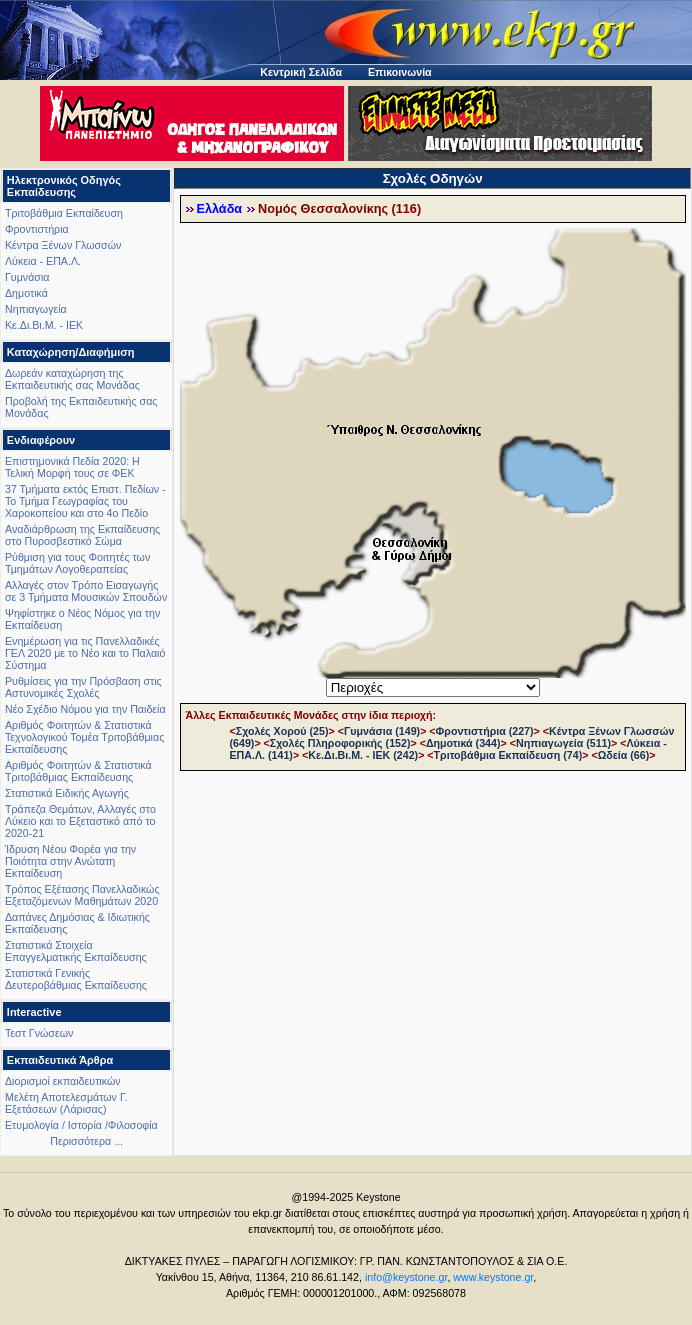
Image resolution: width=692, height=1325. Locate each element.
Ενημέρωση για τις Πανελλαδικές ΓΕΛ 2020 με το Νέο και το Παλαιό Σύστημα (85, 653)
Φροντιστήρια (37, 229)
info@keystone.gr (406, 1277)
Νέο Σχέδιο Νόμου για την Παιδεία (85, 709)
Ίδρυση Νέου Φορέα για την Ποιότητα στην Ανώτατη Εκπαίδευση (70, 861)
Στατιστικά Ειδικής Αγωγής (67, 793)
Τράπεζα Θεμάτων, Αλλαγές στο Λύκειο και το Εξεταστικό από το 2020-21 (80, 821)
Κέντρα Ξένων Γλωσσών (63, 245)
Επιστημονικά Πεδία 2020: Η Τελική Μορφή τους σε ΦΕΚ (72, 467)
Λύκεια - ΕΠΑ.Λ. (43, 261)
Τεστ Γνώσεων (39, 1033)
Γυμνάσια (27, 277)
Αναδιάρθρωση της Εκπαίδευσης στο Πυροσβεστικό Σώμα (82, 535)
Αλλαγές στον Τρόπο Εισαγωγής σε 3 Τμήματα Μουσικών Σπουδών (86, 591)
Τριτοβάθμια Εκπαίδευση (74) (508, 755)
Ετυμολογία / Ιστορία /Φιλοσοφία (81, 1125)
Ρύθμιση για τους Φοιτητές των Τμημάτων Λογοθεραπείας (77, 563)
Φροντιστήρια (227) (485, 731)
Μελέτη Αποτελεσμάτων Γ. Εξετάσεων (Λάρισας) (66, 1103)
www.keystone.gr (493, 1277)
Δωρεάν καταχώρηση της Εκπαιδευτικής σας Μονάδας (72, 379)
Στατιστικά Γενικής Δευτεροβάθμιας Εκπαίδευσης (76, 979)
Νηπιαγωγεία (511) (563, 743)
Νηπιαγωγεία (36, 309)
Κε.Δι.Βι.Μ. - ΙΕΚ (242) (363, 755)
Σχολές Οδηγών (433, 178)
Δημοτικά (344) (463, 743)
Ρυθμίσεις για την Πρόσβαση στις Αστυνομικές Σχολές (83, 687)
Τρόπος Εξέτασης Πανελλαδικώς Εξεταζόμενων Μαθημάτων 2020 (82, 895)
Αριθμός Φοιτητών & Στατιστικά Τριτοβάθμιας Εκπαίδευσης (78, 771)
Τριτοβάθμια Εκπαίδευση (64, 213)
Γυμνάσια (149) (382, 731)
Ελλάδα (220, 209)
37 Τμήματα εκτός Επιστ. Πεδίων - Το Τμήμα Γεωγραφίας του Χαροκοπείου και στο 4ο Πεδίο (85, 501)
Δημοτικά (26, 293)
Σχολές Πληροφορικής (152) (340, 743)
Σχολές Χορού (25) (282, 731)
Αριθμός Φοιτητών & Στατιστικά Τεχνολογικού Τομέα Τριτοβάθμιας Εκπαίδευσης (84, 737)
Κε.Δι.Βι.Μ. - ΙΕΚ (44, 325)
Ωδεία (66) (624, 755)
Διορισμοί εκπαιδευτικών (63, 1081)
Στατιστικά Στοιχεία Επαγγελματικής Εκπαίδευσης (76, 951)
